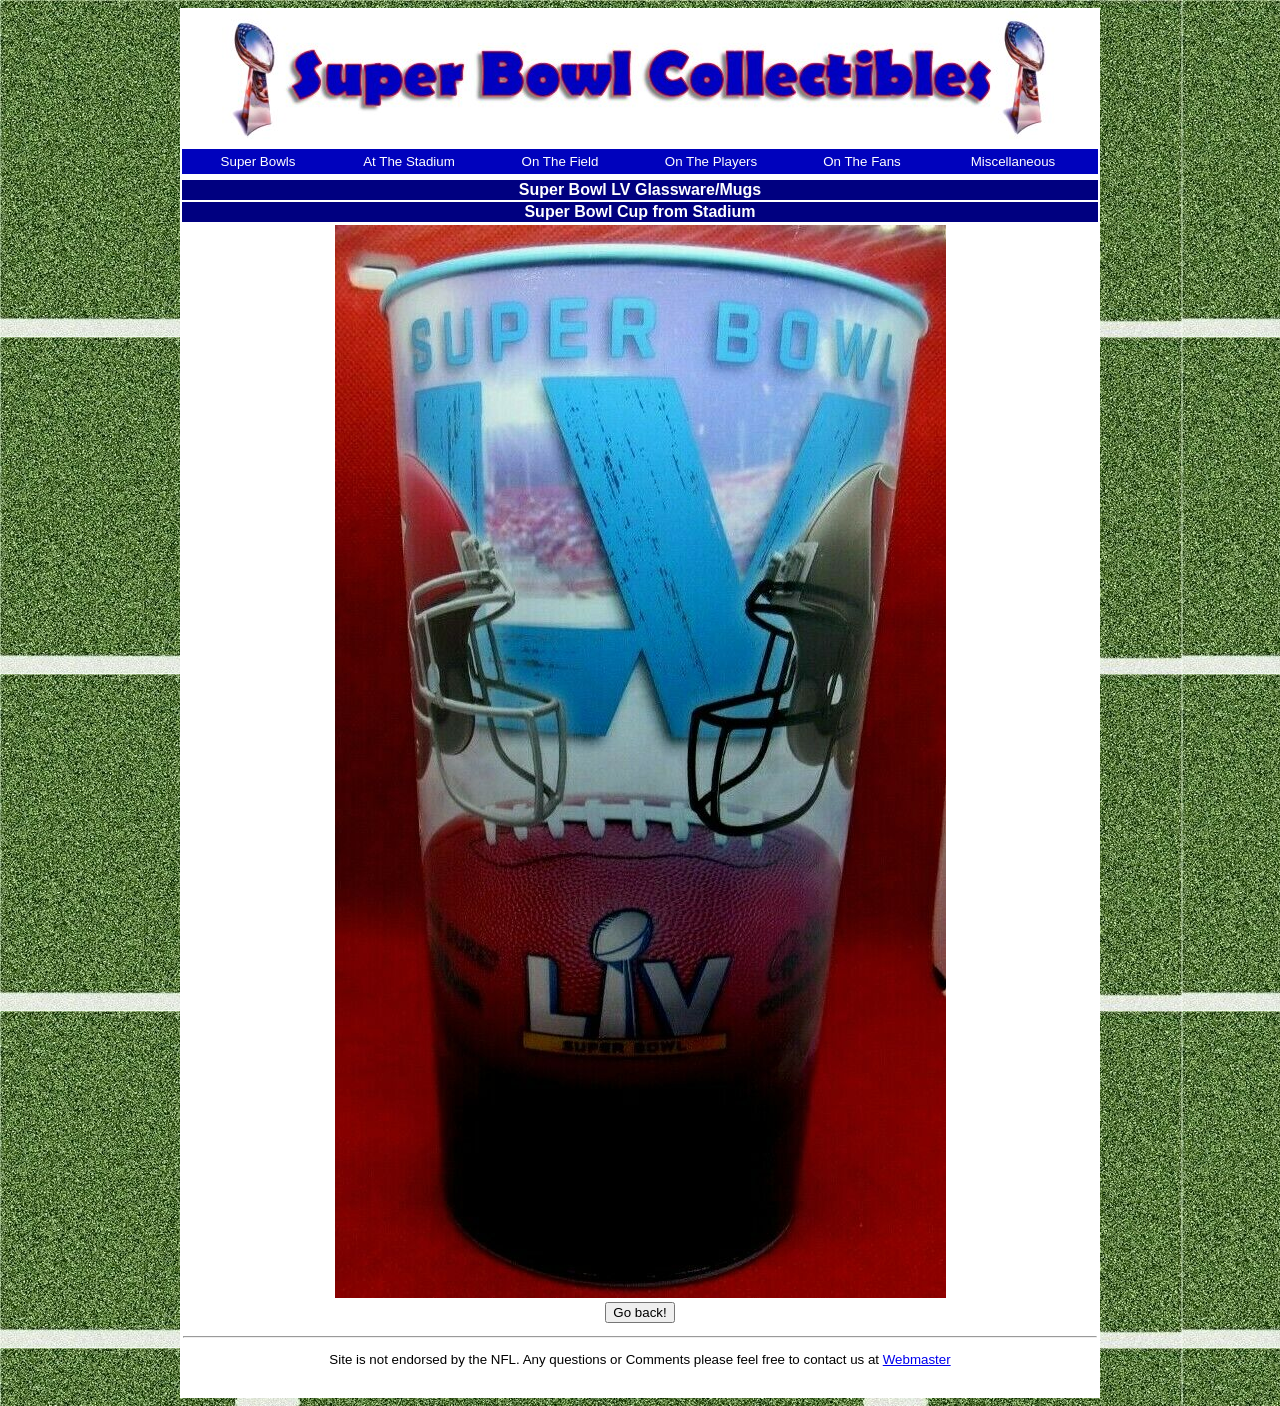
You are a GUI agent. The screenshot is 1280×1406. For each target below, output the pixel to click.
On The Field (560, 161)
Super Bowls (258, 161)
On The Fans (862, 161)
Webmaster (917, 1359)
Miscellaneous (1013, 161)
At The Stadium (409, 161)
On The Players (711, 161)
